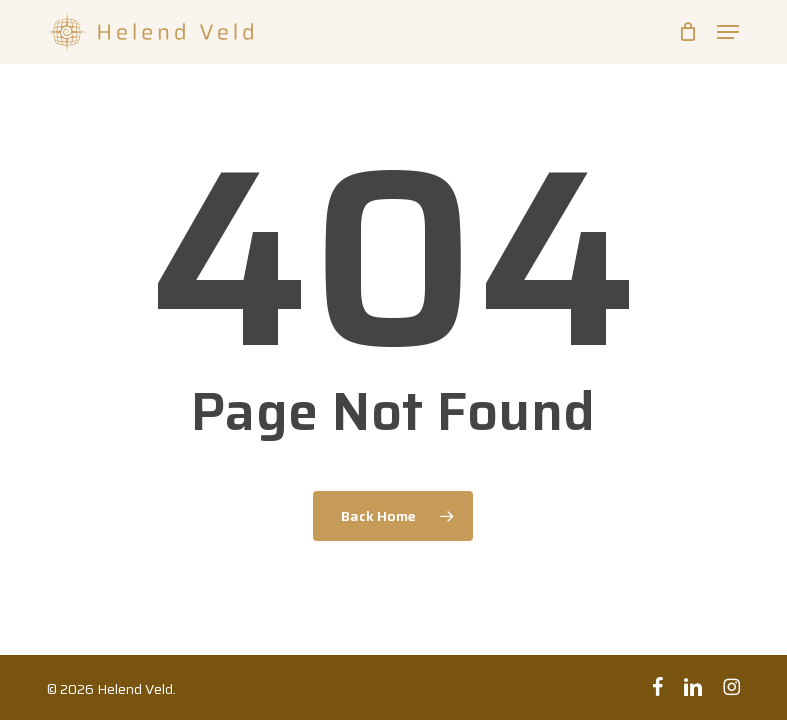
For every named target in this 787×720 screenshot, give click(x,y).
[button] (728, 32)
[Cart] (687, 32)
